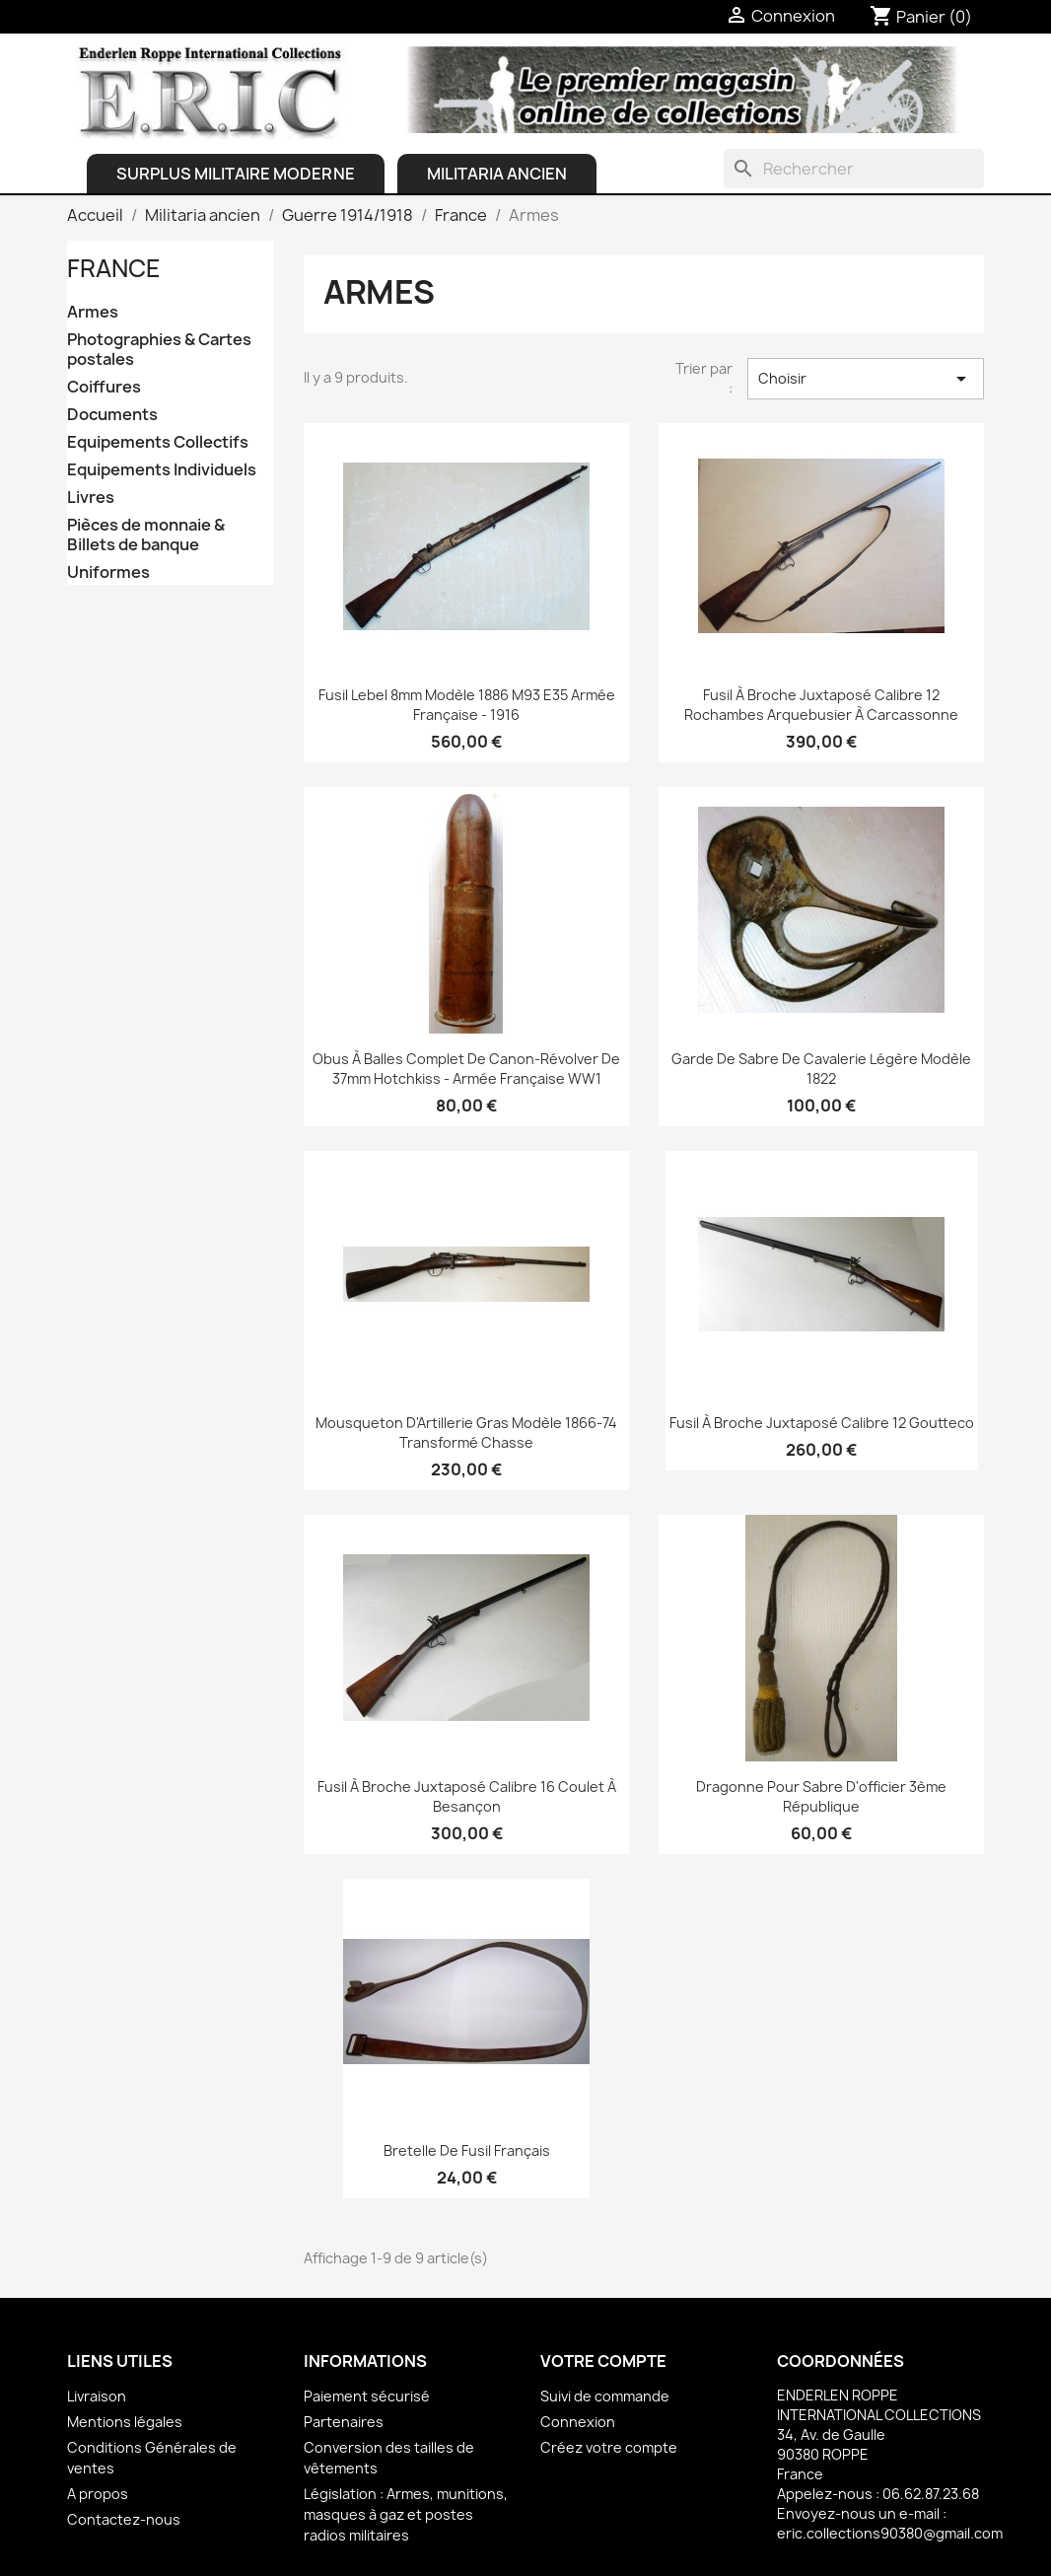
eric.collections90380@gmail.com (890, 2533)
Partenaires (344, 2421)
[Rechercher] (854, 168)
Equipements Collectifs (157, 442)
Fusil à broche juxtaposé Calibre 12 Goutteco (821, 1422)
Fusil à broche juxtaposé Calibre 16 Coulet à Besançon (466, 1796)
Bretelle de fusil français (467, 2150)
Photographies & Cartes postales (159, 349)
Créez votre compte (608, 2447)
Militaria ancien (497, 173)
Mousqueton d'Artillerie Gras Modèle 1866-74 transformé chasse (466, 1432)
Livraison (96, 2396)
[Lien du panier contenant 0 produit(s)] (921, 17)
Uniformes (108, 572)
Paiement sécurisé (367, 2396)
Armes (92, 312)
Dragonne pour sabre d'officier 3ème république (821, 1796)
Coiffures (104, 387)
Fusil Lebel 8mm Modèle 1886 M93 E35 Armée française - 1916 (466, 704)
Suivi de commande (604, 2396)
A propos (97, 2493)
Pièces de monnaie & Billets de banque (146, 535)
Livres (90, 497)
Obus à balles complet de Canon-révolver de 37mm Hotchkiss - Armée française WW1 (466, 1068)
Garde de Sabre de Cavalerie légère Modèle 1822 (821, 1068)
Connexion (577, 2421)
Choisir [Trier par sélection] (865, 379)
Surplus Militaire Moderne (235, 173)
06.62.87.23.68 (930, 2493)
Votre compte (603, 2361)
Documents (112, 414)
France (114, 268)
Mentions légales (124, 2421)
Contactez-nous (123, 2519)
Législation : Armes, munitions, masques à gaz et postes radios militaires (406, 2514)
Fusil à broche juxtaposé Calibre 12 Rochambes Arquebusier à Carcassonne (821, 704)
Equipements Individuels (161, 470)
